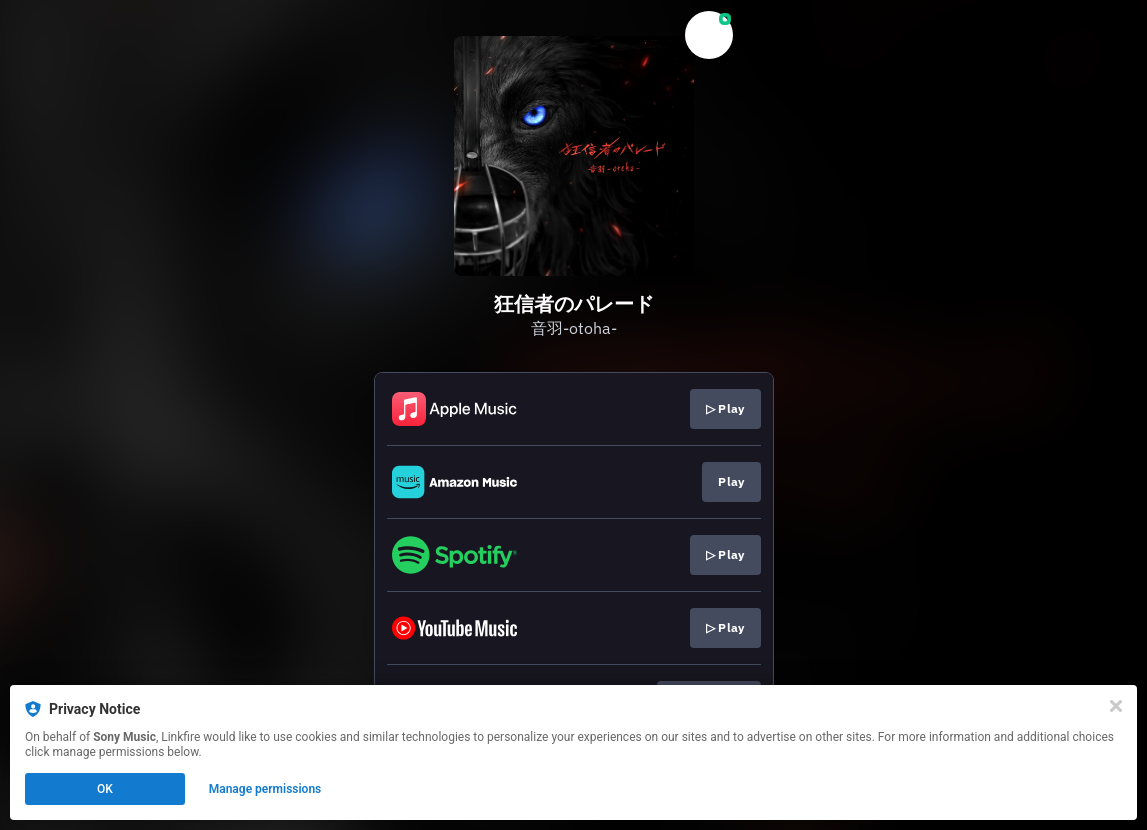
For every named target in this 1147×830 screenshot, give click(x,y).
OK (105, 789)
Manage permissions (265, 789)
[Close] (1116, 706)
